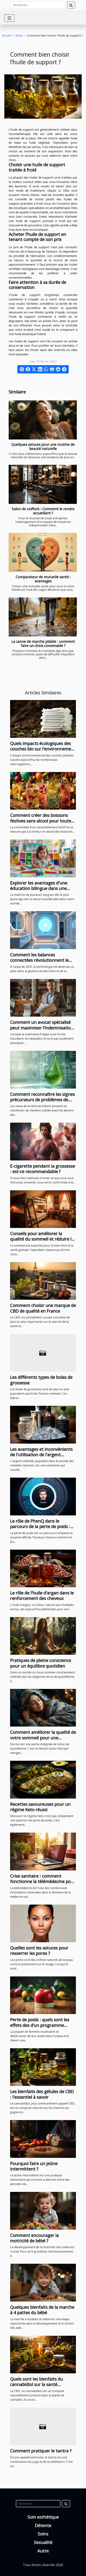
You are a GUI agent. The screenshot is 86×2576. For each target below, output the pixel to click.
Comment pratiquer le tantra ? (41, 2451)
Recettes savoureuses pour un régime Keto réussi (40, 1806)
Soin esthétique (43, 2517)
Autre (19, 35)
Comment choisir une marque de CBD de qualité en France (43, 1308)
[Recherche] (38, 5)
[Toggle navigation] (9, 18)
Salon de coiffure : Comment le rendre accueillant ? (43, 510)
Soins (43, 2534)
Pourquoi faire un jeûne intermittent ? (34, 2166)
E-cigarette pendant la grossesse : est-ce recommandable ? (42, 1168)
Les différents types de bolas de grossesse (41, 1380)
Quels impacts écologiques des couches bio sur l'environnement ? (42, 748)
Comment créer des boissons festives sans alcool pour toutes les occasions (41, 820)
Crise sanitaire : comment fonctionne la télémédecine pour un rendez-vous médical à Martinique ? (42, 1884)
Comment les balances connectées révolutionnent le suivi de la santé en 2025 (39, 960)
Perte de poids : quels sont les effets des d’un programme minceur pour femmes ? (39, 2025)
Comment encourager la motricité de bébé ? (34, 2238)
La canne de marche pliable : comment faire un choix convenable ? (43, 643)
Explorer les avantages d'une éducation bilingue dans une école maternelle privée (38, 888)
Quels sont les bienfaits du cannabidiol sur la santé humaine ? (36, 2384)
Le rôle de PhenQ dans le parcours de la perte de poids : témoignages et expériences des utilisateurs (42, 1529)
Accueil (6, 35)
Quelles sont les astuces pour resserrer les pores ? (39, 1950)
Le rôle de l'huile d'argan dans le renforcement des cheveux (42, 1595)
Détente (43, 2525)
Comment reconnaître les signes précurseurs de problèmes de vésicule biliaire (42, 1099)
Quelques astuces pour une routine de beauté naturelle (43, 446)
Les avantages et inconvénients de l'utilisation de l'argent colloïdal (41, 1454)
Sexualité (43, 2542)
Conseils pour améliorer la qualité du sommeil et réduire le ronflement (42, 1238)
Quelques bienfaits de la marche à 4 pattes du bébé (42, 2309)
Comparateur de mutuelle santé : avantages (43, 578)
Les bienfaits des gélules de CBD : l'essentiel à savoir (42, 2094)
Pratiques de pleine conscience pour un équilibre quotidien (40, 1663)
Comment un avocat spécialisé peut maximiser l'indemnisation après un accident (41, 1027)
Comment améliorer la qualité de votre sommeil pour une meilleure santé (43, 1737)
